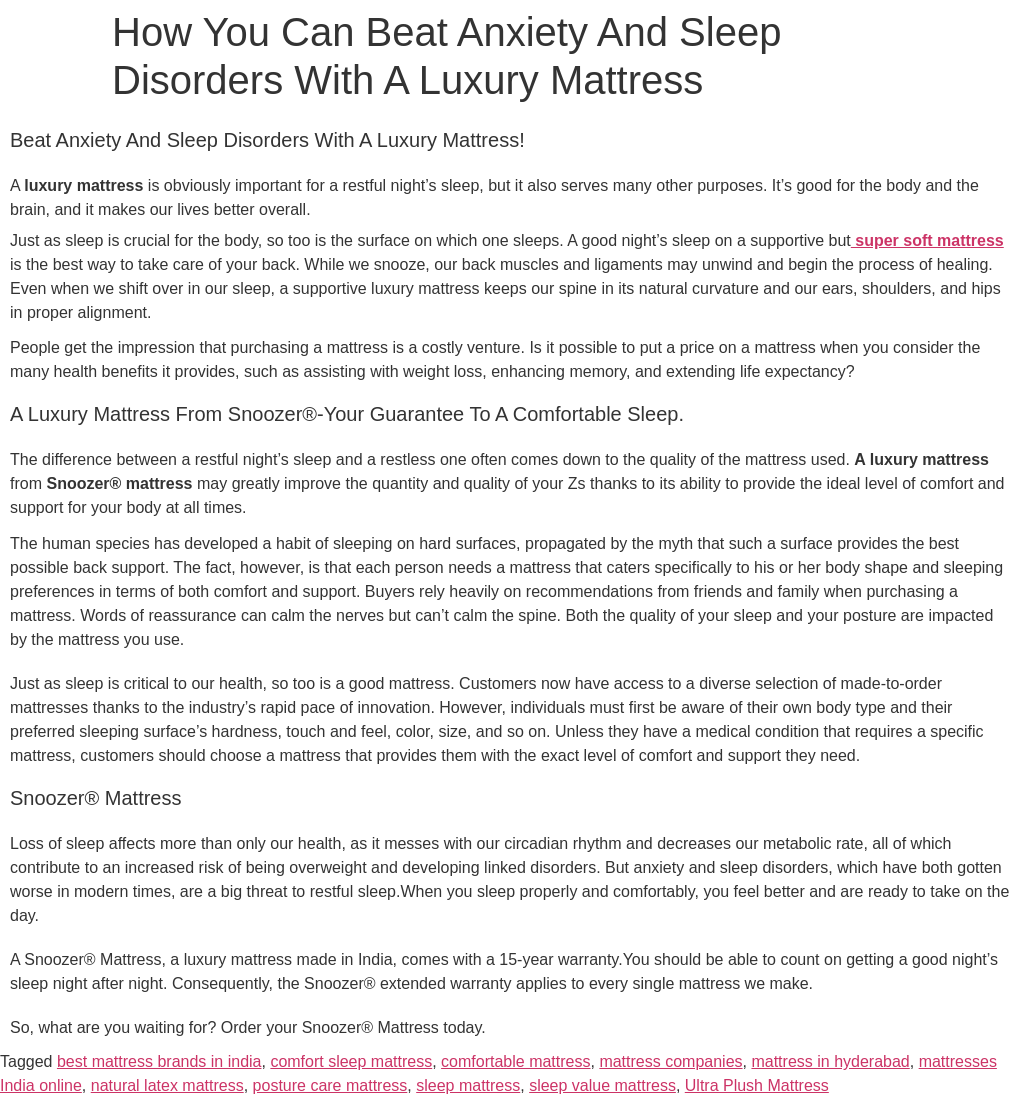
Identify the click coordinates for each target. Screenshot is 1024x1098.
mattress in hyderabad (830, 1061)
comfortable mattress (515, 1061)
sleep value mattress (602, 1085)
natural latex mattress (167, 1085)
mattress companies (670, 1061)
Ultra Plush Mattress (757, 1085)
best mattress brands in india (159, 1061)
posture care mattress (330, 1085)
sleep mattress (468, 1085)
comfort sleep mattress (351, 1061)
